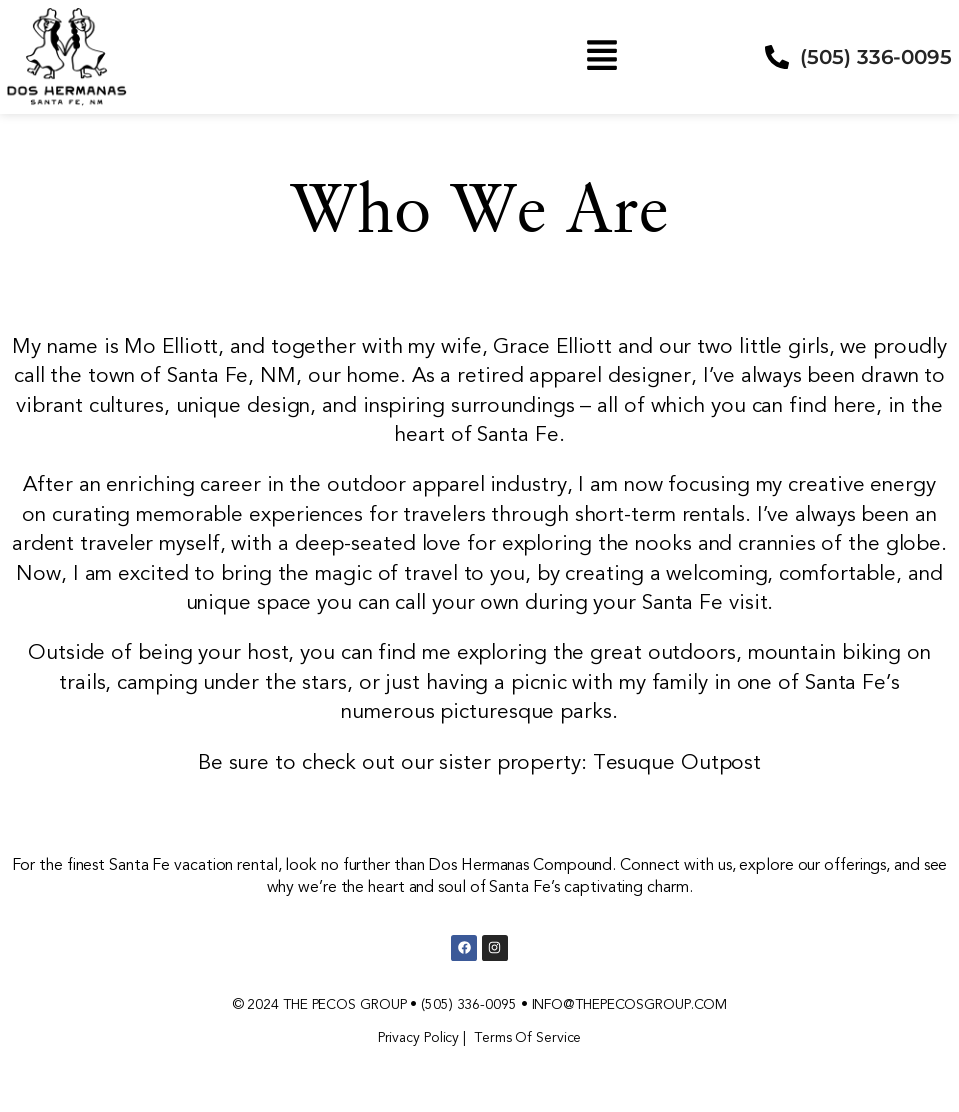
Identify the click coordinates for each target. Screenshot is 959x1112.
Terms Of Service (527, 1037)
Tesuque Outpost (677, 762)
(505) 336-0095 (469, 1004)
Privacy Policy (419, 1037)
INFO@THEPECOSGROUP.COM (630, 1004)
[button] (602, 57)
